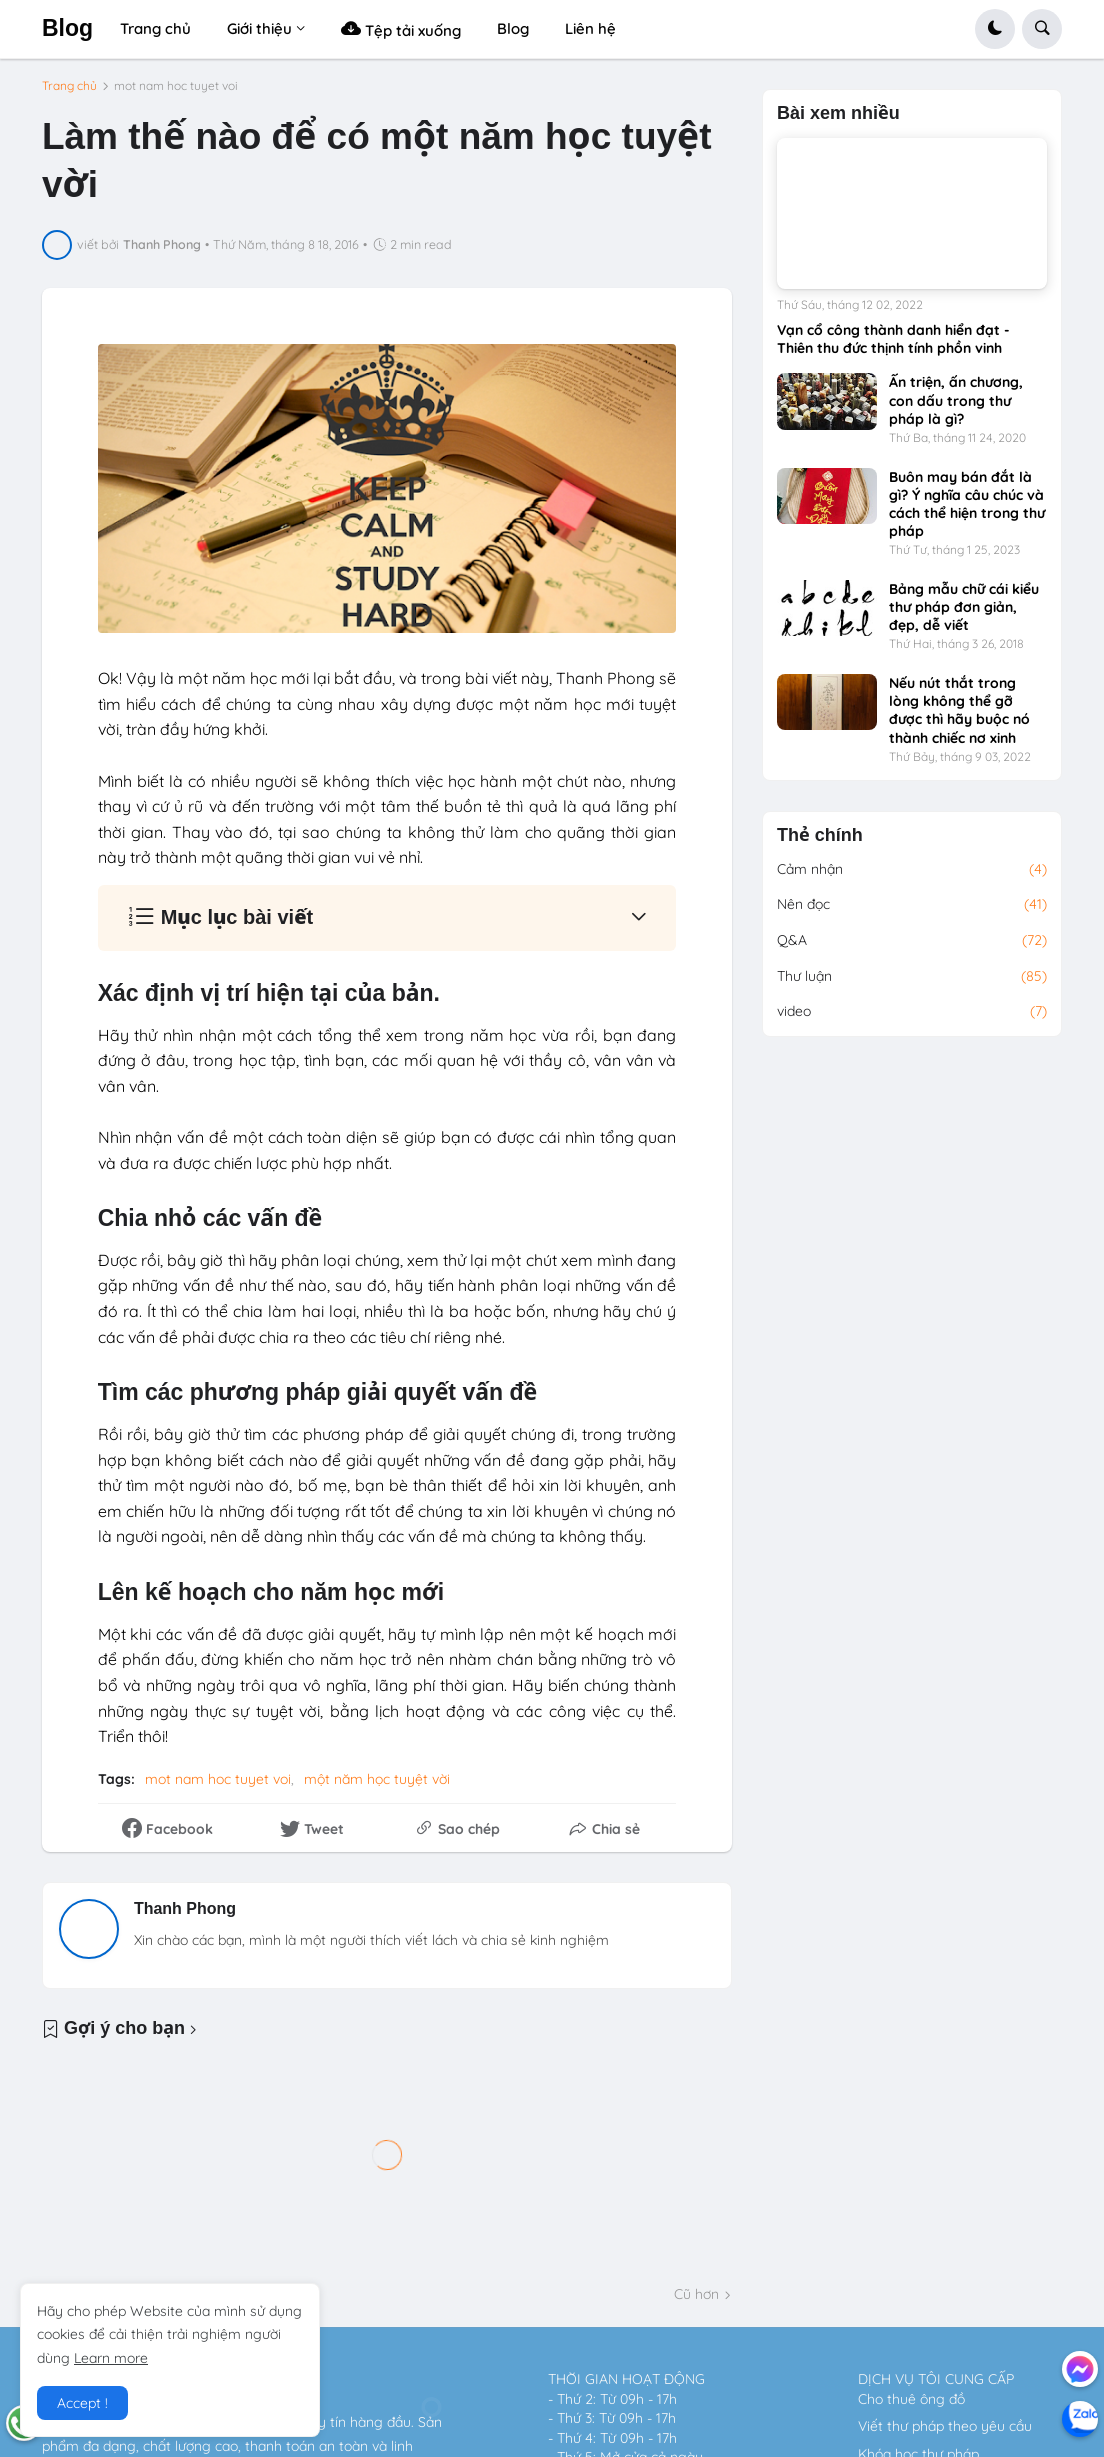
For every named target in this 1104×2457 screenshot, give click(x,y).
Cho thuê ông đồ (911, 2399)
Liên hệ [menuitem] (590, 28)
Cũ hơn (696, 2294)
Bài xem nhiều (838, 113)
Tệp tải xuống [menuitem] (401, 28)
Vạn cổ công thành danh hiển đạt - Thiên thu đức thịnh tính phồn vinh (893, 339)
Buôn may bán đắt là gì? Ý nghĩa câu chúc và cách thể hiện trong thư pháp (967, 504)
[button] (995, 29)
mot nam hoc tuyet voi (176, 86)
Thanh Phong (185, 1908)
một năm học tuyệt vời (377, 1779)
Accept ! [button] (82, 2403)
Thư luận (912, 977)
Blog (67, 28)
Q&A (912, 941)
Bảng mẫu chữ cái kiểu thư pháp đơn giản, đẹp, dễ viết (964, 607)
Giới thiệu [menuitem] (259, 28)
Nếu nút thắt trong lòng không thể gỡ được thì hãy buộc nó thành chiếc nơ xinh (959, 710)
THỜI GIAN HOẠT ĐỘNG (626, 2379)
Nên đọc (912, 905)
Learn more (111, 2358)
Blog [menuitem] (513, 28)
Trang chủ (69, 86)
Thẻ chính (820, 835)
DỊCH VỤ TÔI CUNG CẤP (936, 2379)
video (912, 1012)
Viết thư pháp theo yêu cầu (945, 2426)
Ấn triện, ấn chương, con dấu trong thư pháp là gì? (956, 400)
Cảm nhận (912, 870)
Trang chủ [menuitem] (155, 28)
